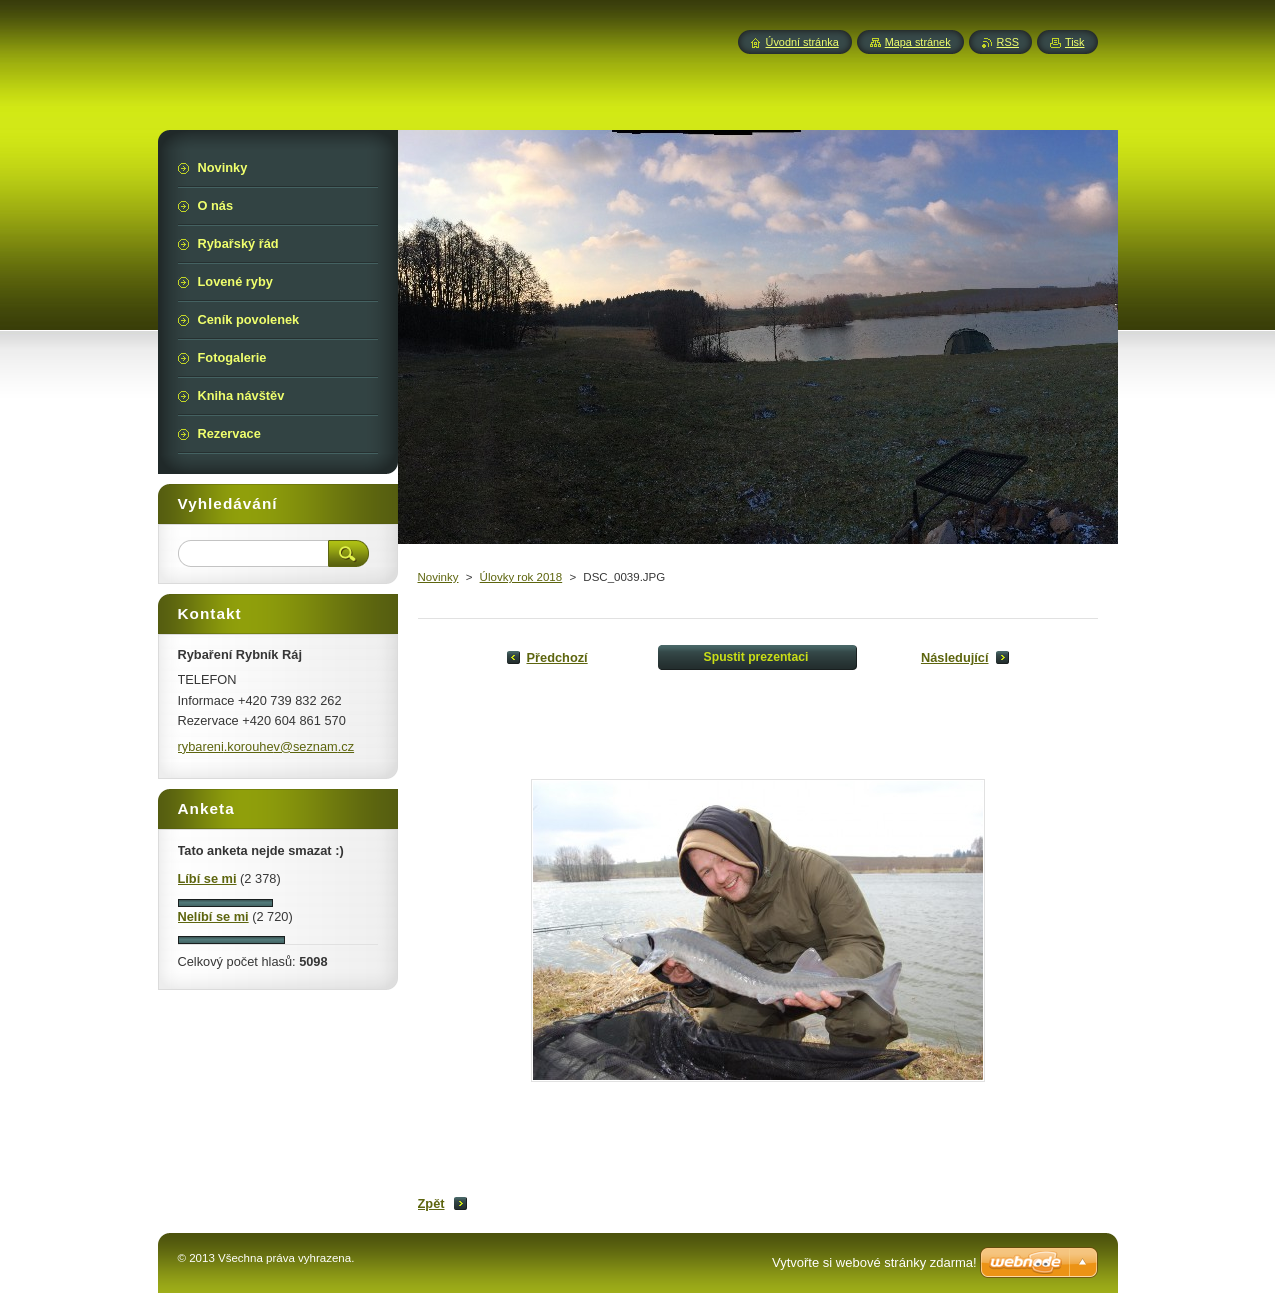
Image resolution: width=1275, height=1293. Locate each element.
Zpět (431, 1203)
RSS (1008, 42)
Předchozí (557, 657)
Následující (955, 657)
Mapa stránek (918, 42)
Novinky (438, 577)
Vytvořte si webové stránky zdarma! (874, 1262)
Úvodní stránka (802, 42)
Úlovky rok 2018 (521, 577)
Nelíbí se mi (213, 916)
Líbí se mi (207, 878)
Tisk (1075, 42)
